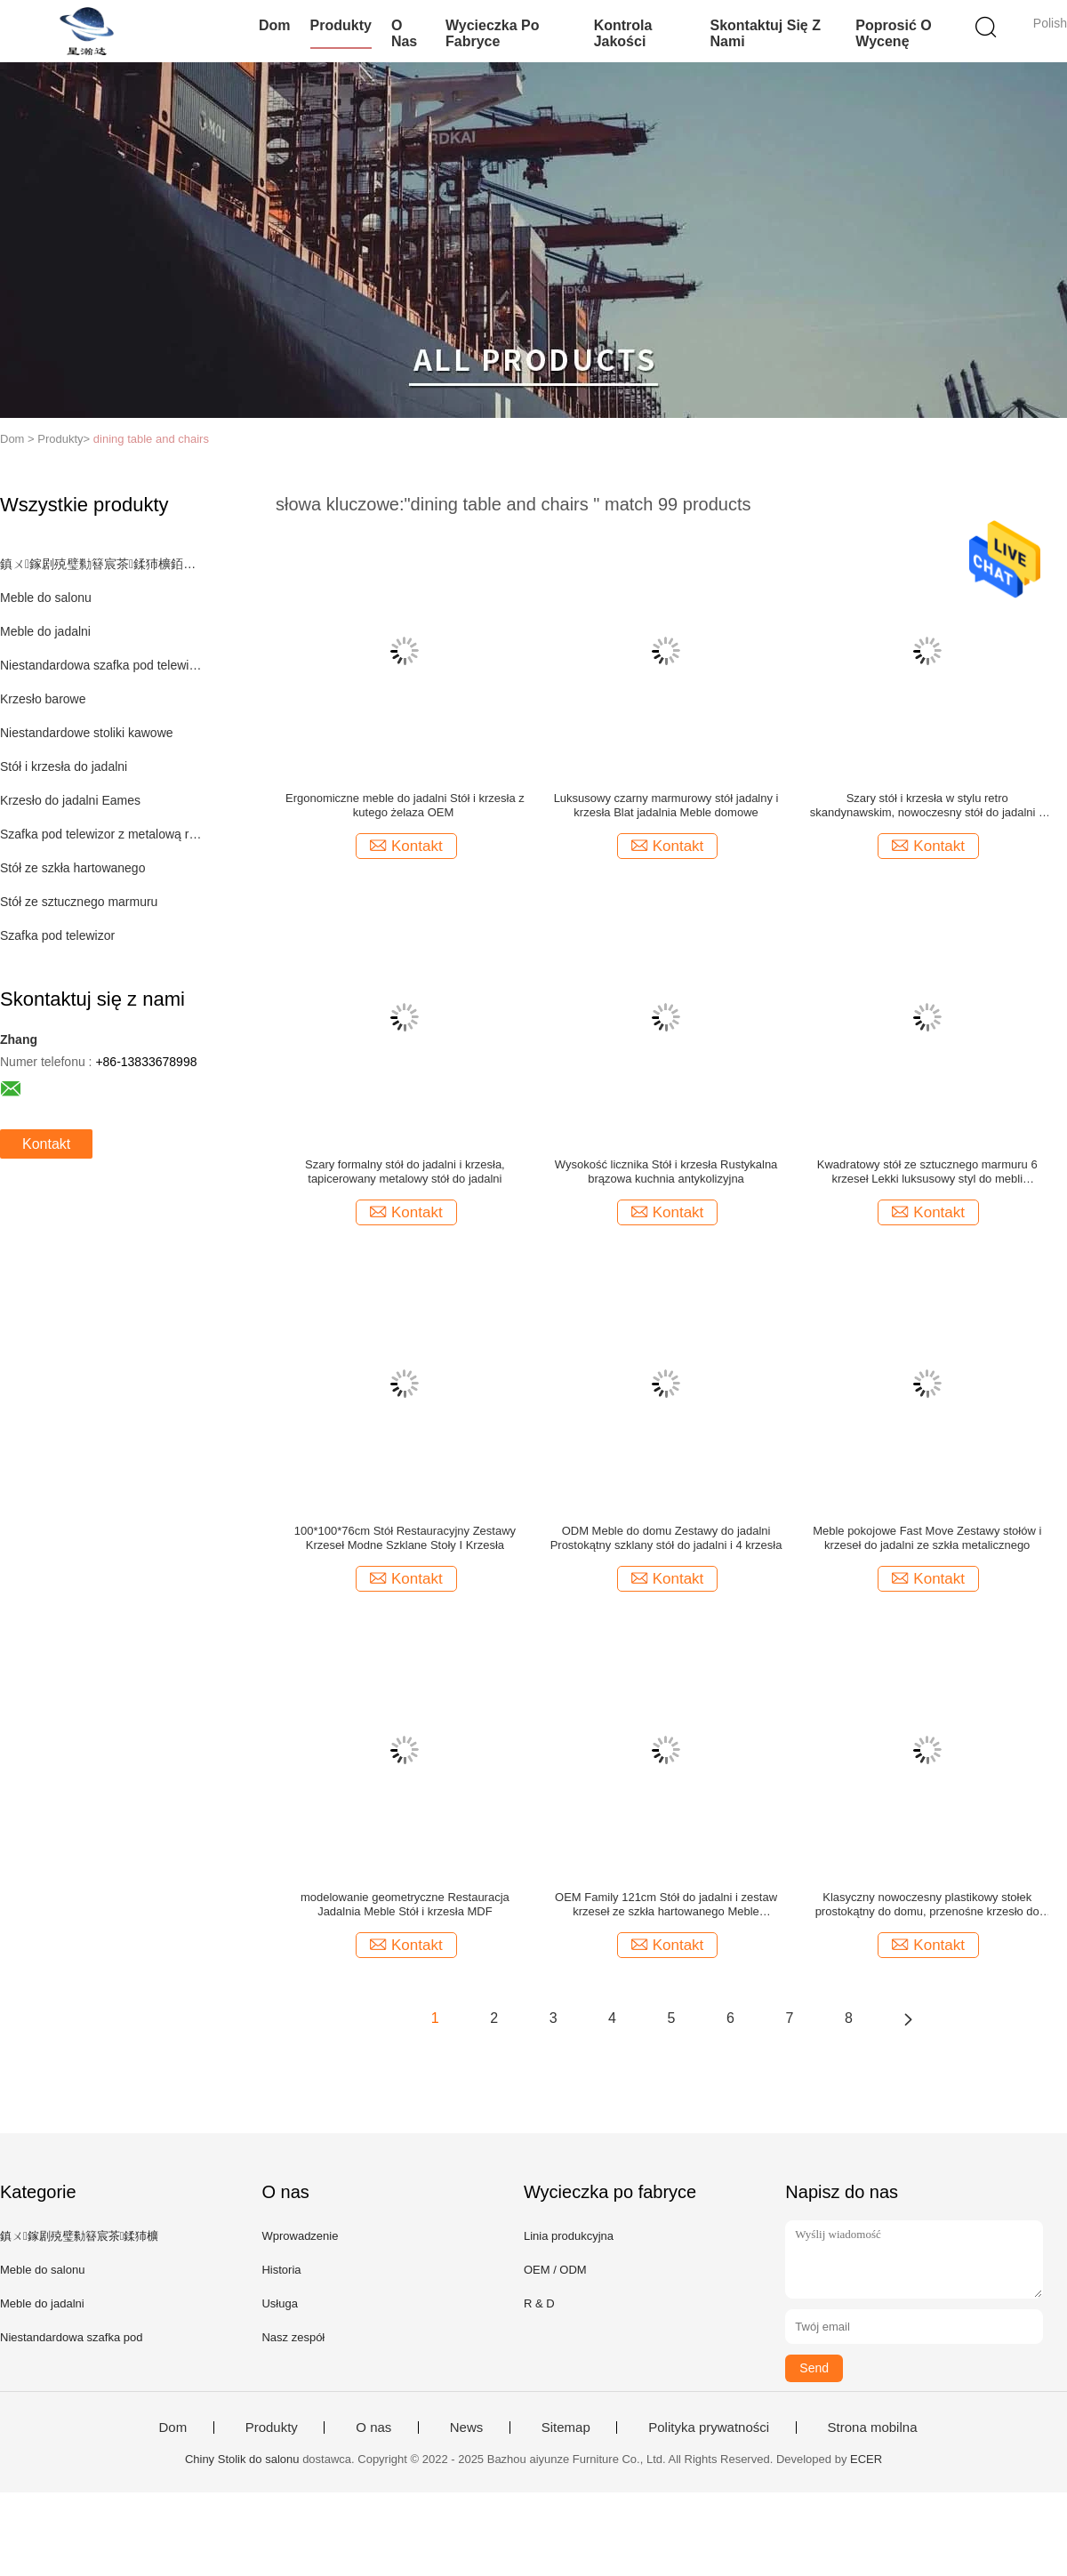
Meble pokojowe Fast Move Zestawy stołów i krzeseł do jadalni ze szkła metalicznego (927, 1538)
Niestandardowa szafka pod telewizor (101, 665)
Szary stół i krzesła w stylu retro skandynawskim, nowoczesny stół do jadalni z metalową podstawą (927, 805)
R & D (539, 2303)
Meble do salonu (46, 597)
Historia (281, 2269)
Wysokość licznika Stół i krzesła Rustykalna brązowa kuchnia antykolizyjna (666, 1171)
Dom (275, 25)
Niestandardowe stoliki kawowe (86, 733)
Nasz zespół (293, 2337)
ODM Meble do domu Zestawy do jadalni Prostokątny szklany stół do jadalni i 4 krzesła (666, 1538)
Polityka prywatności (708, 2427)
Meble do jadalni (45, 631)
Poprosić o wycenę (893, 33)
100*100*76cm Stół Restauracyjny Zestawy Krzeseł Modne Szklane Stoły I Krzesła (405, 1538)
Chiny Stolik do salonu (242, 2459)
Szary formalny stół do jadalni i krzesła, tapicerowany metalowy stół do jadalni (405, 1171)
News (467, 2427)
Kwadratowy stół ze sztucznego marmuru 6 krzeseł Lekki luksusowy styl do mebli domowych (927, 1172)
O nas (404, 33)
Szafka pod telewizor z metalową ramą (101, 834)
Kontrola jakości (623, 33)
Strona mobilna (873, 2427)
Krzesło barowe (43, 699)
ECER (866, 2459)
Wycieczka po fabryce (492, 33)
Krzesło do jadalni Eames (70, 800)
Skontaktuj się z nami (765, 33)
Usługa (279, 2303)
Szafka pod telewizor (57, 935)
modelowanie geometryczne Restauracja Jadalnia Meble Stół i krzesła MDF (405, 1904)
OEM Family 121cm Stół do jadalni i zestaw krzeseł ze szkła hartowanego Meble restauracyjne (666, 1904)
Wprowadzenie (299, 2236)
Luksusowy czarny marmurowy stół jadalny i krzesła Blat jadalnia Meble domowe (666, 805)
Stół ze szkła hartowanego (72, 868)
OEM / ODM (555, 2269)
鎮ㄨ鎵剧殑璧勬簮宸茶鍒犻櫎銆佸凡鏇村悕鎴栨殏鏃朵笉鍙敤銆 (101, 564)
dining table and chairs (151, 438)
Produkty (341, 25)
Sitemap (566, 2427)
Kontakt (46, 1144)
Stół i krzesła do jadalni (63, 766)
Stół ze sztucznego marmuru (78, 902)
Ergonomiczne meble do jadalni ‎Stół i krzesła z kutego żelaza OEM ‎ (405, 805)
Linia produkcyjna (569, 2236)
